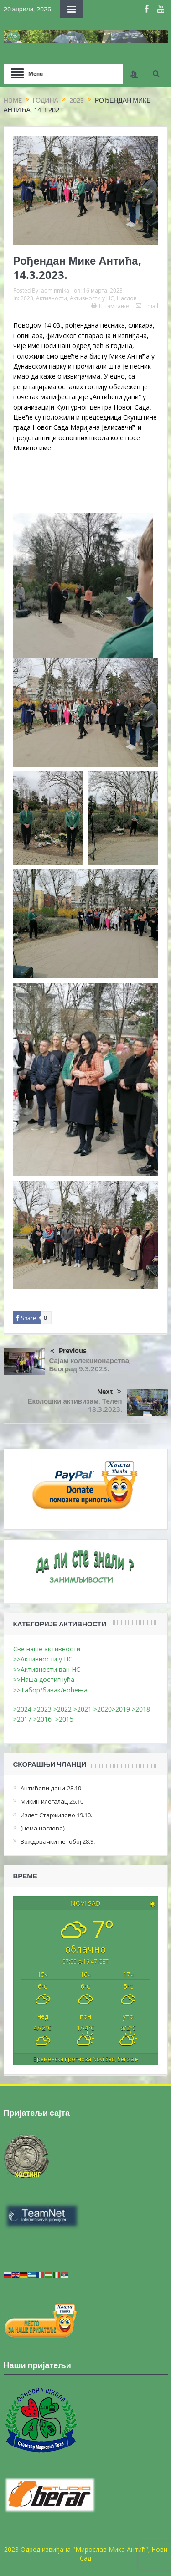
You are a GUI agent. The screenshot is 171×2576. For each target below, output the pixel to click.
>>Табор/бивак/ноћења (50, 1690)
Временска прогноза (85, 2059)
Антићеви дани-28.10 (51, 1788)
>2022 (62, 1709)
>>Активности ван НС (46, 1669)
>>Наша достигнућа (43, 1679)
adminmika (55, 290)
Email (147, 305)
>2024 (22, 1709)
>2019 (122, 1709)
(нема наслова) (43, 1828)
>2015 (66, 1719)
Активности (51, 298)
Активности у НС (92, 298)
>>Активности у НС (43, 1659)
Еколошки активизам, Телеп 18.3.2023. (75, 1405)
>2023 (42, 1709)
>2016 (44, 1719)
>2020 (102, 1709)
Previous (68, 1352)
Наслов (126, 298)
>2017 (23, 1719)
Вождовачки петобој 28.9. (58, 1841)
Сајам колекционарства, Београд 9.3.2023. (90, 1364)
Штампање (110, 305)
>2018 (142, 1709)
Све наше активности (46, 1649)
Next (109, 1392)
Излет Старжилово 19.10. (56, 1815)
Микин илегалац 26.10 (52, 1801)
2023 (27, 298)
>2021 (82, 1709)
